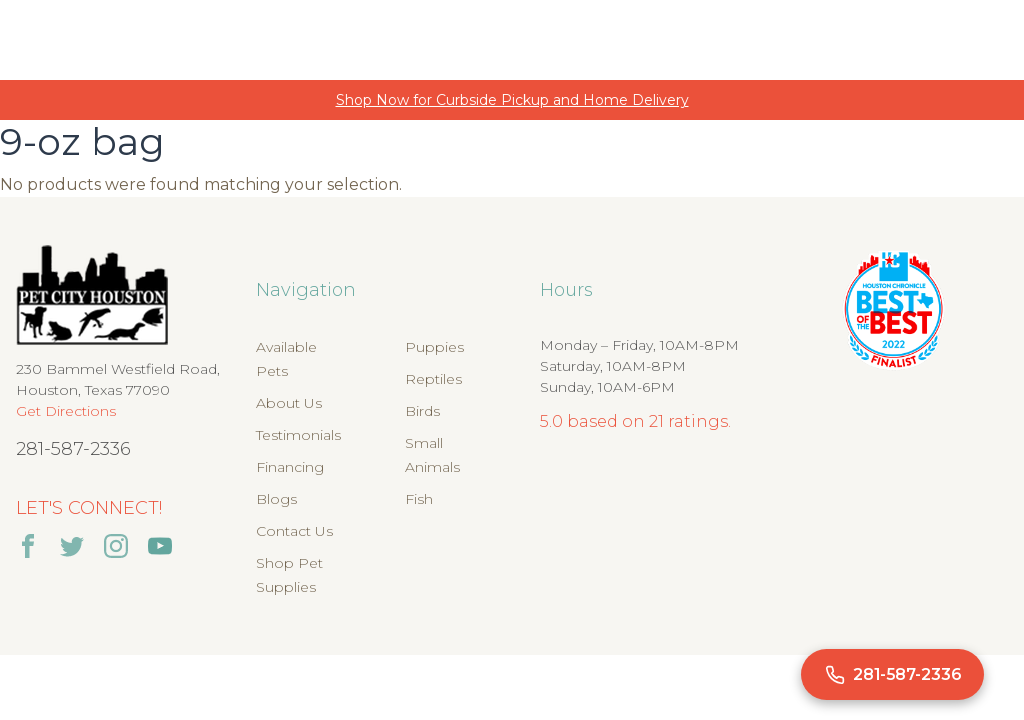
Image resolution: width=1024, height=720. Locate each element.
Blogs (276, 499)
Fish (419, 499)
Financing (290, 467)
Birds (422, 411)
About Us (289, 403)
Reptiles (433, 379)
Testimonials (298, 435)
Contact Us (294, 531)
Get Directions (66, 411)
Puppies (434, 347)
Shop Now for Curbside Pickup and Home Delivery (512, 100)
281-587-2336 (73, 449)
